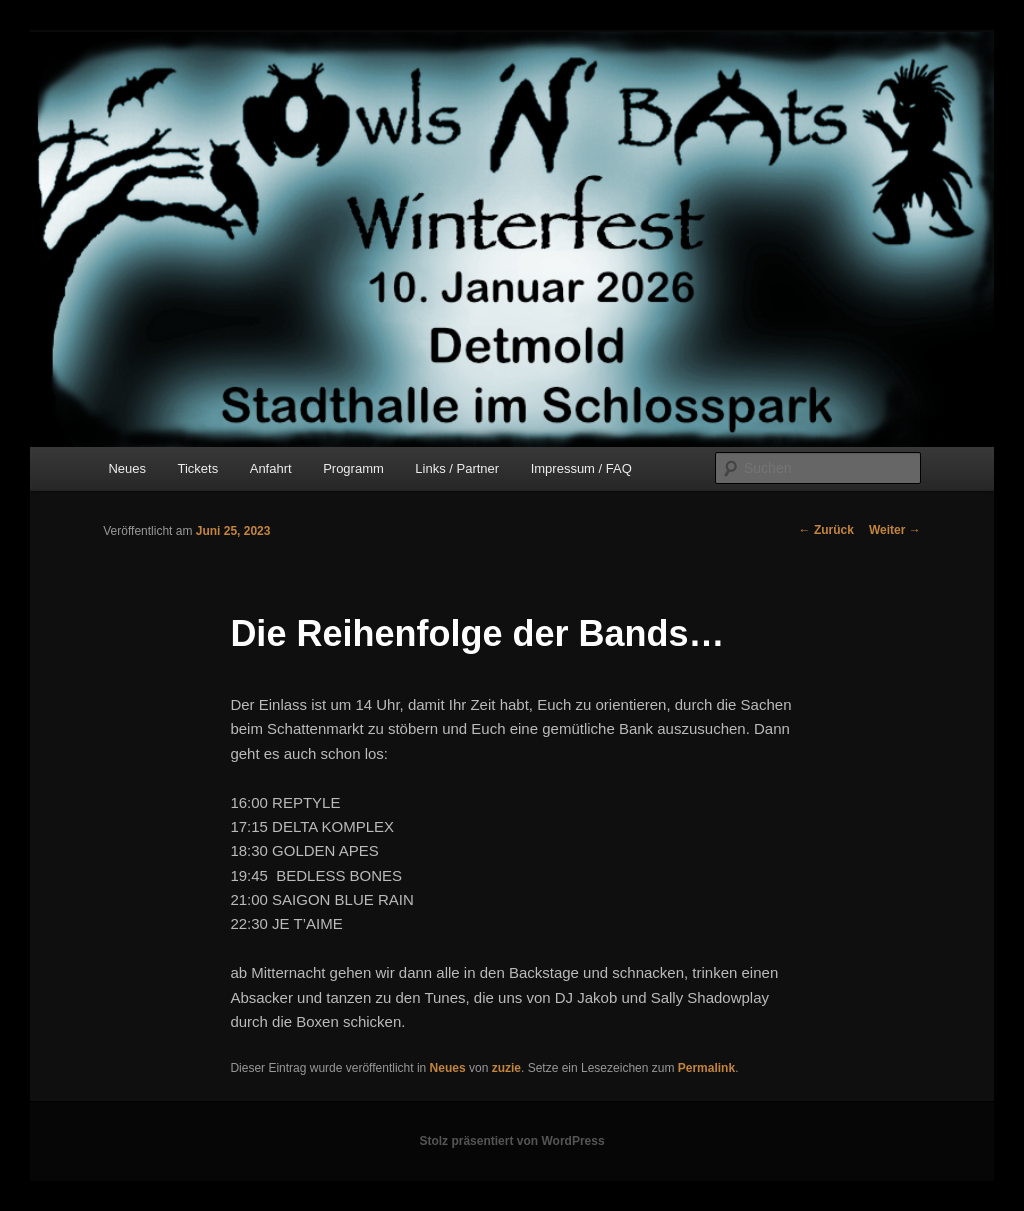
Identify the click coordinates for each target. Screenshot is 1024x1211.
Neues (127, 468)
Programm (353, 468)
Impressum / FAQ (581, 468)
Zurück (826, 530)
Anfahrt (271, 468)
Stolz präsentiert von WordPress (511, 1141)
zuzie (506, 1068)
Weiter (895, 530)
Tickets (198, 468)
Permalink (706, 1068)
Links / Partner (457, 468)
